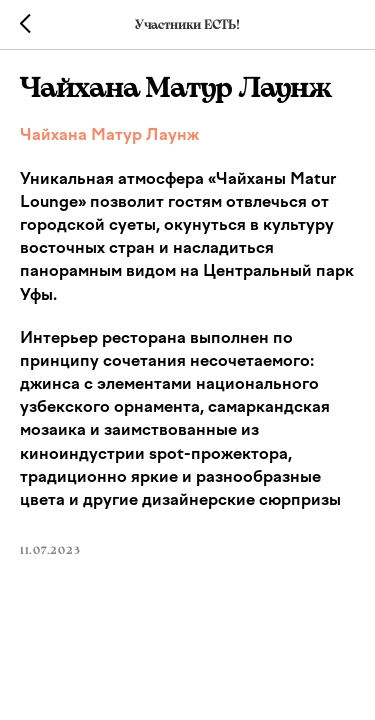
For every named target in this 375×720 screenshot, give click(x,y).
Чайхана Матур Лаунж (109, 134)
